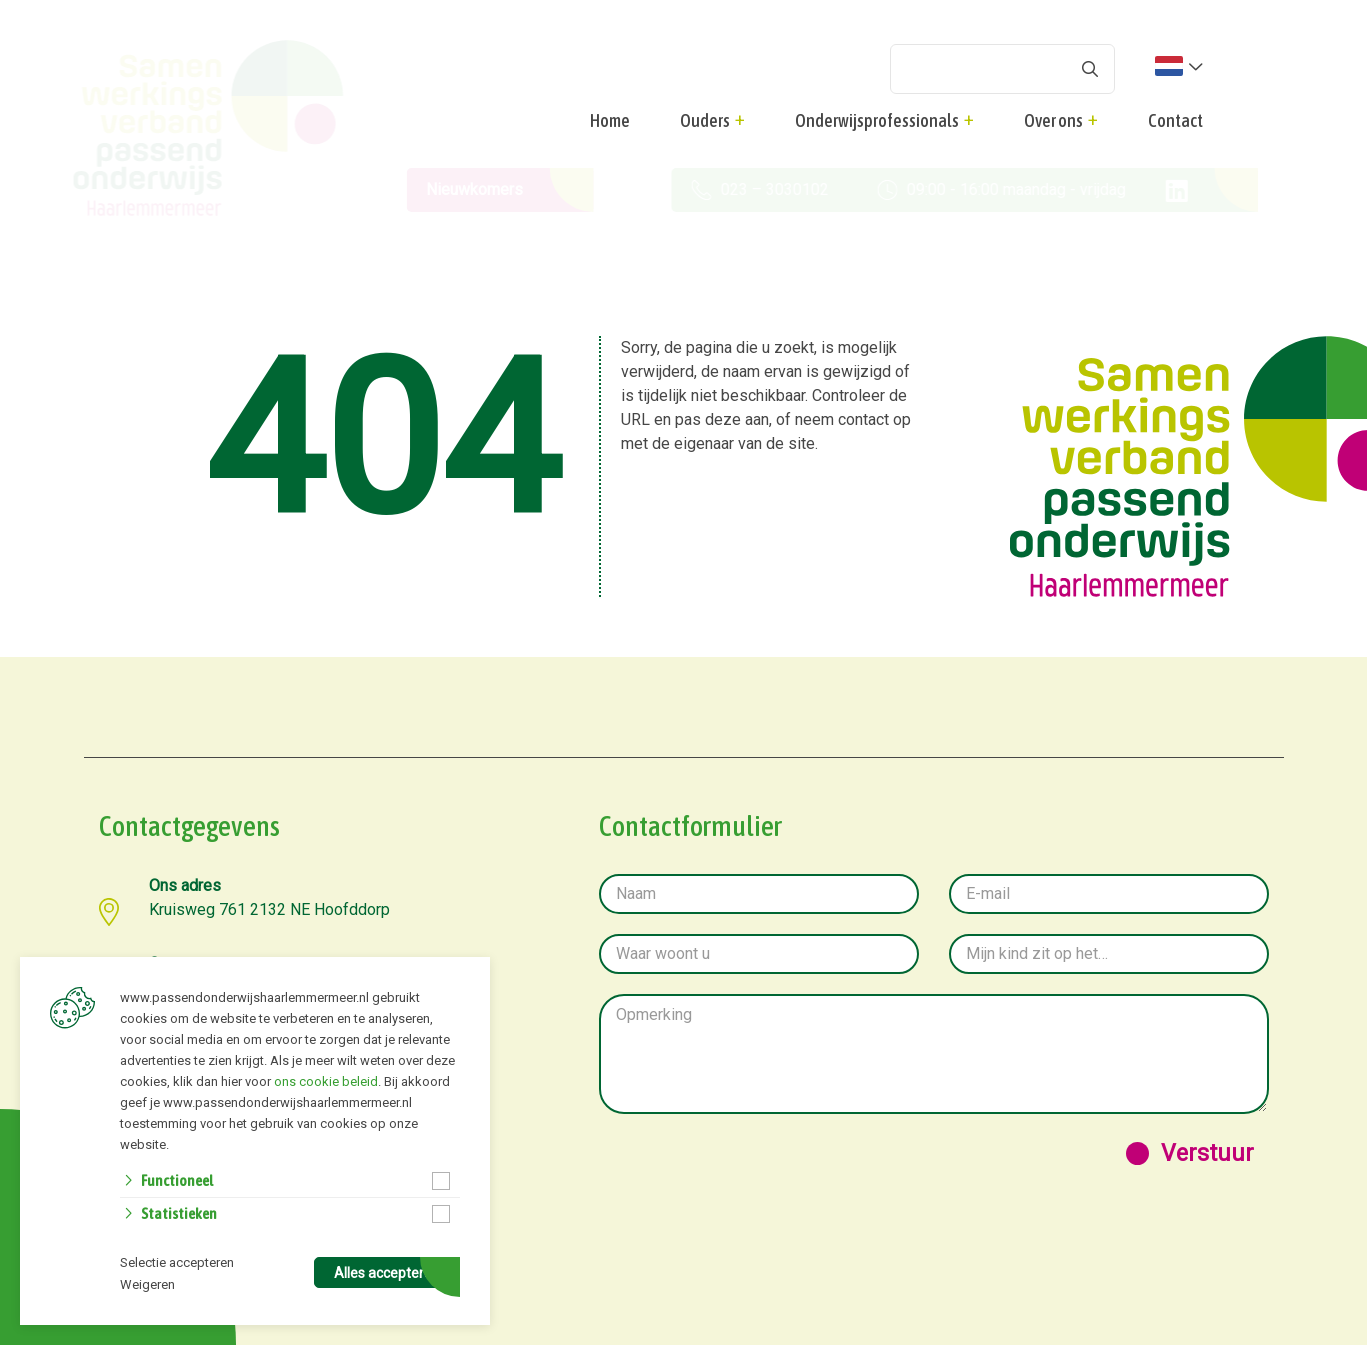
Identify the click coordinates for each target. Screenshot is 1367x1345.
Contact (1175, 120)
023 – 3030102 (733, 189)
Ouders (705, 120)
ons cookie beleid (326, 1081)
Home (610, 120)
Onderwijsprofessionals (877, 120)
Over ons (1053, 120)
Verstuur (1207, 1153)
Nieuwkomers (461, 189)
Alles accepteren (387, 1273)
